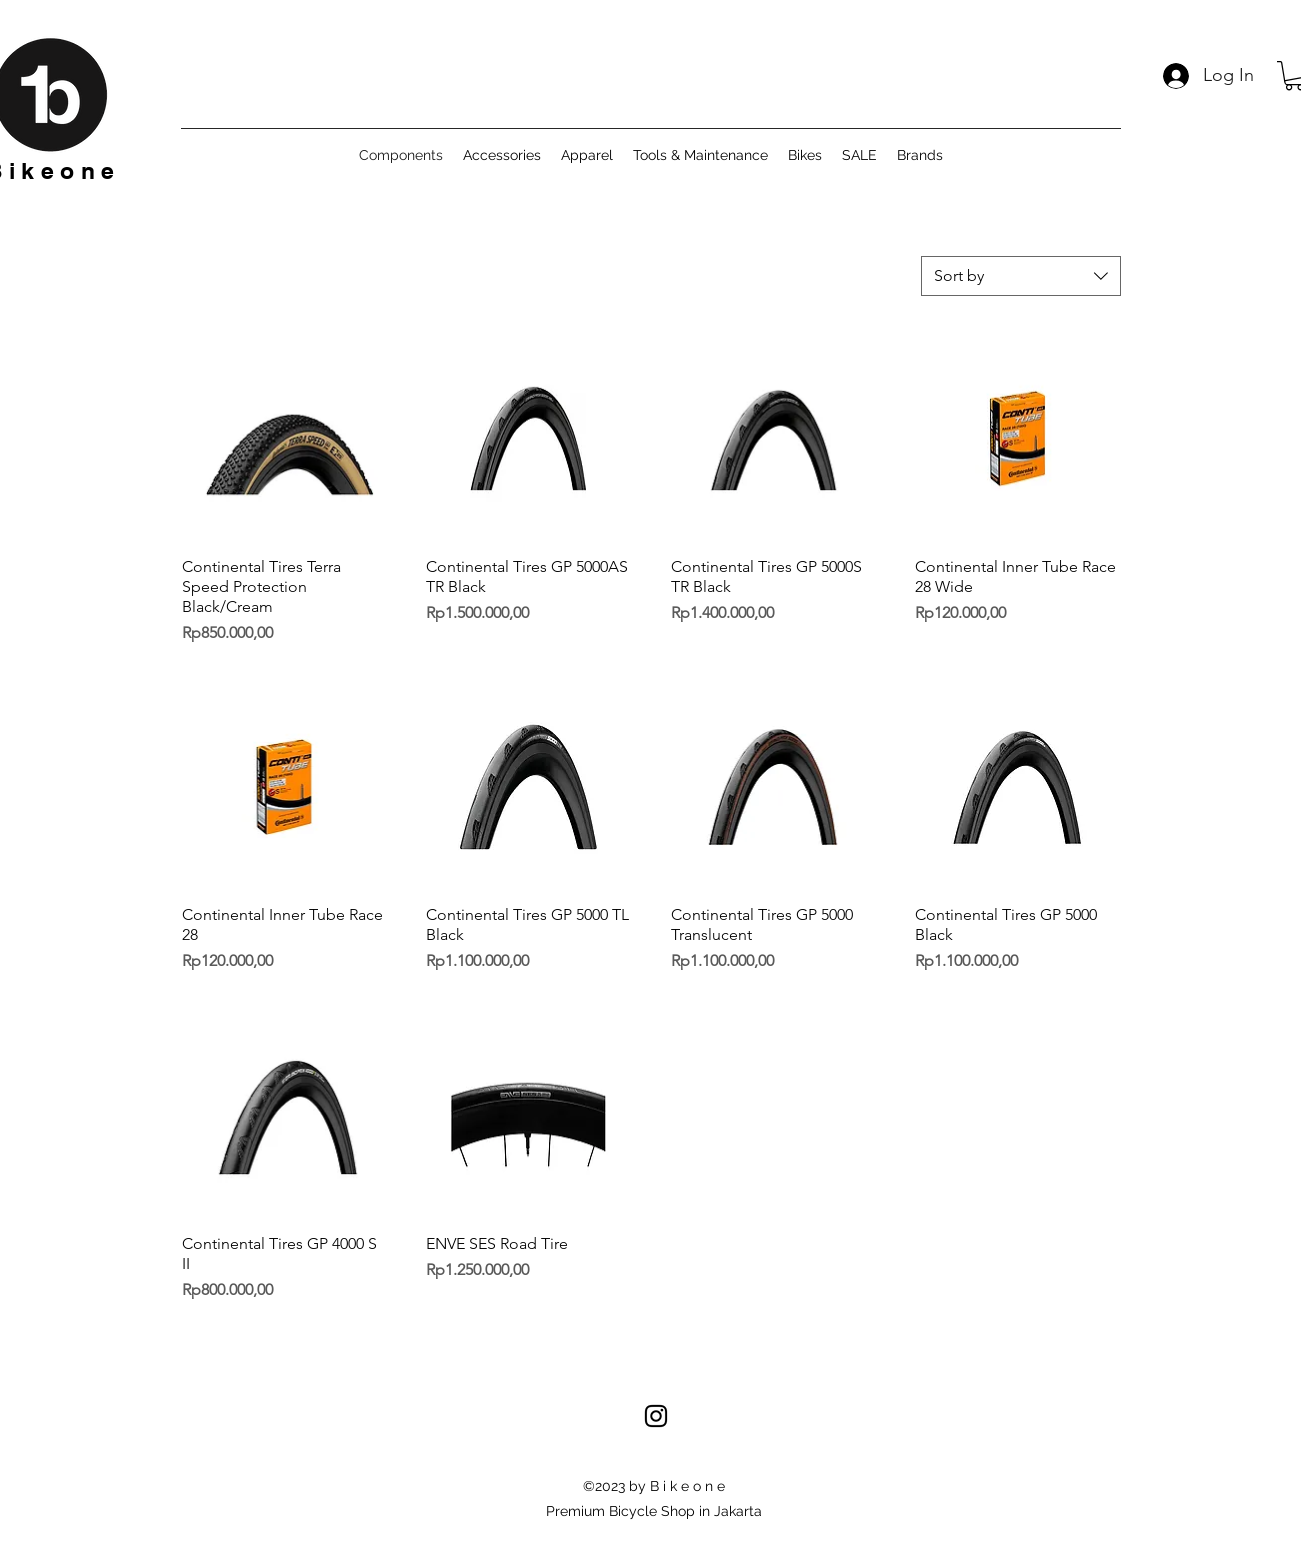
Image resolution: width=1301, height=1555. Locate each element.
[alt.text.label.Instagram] (656, 1416)
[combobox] (1021, 276)
